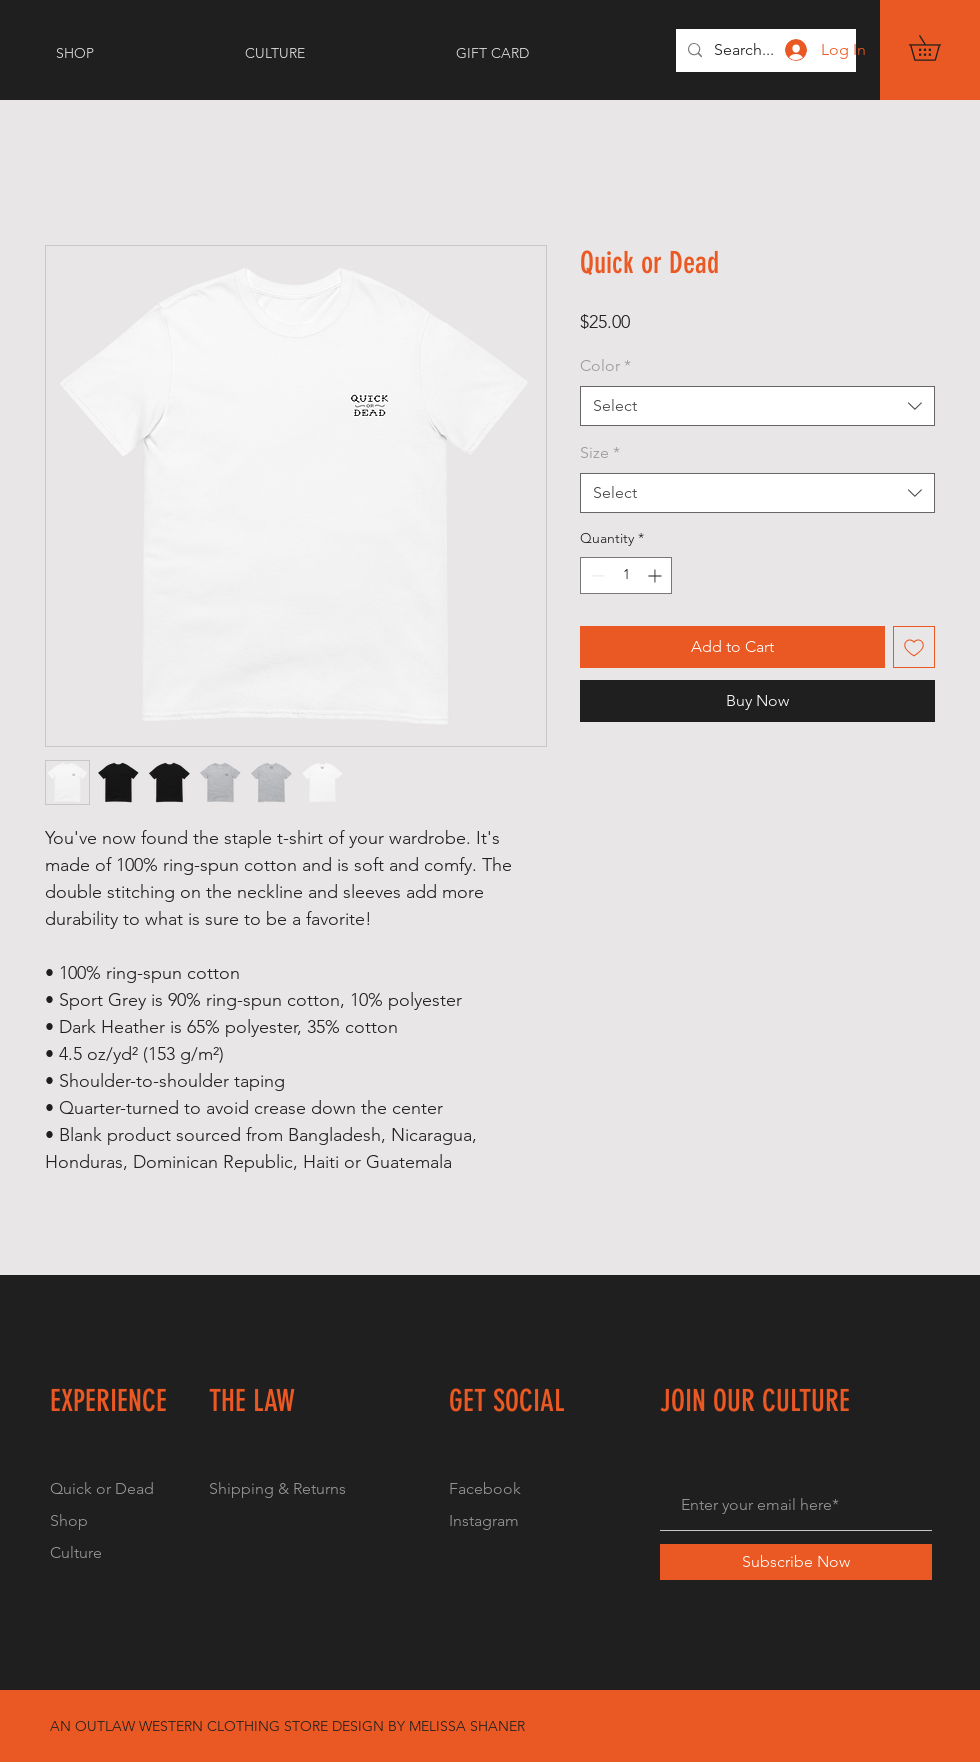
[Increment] (656, 575)
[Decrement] (595, 575)
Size (600, 452)
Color (605, 365)
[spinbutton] (626, 575)
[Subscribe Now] (796, 1562)
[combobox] (757, 406)
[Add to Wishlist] (914, 647)
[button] (937, 48)
